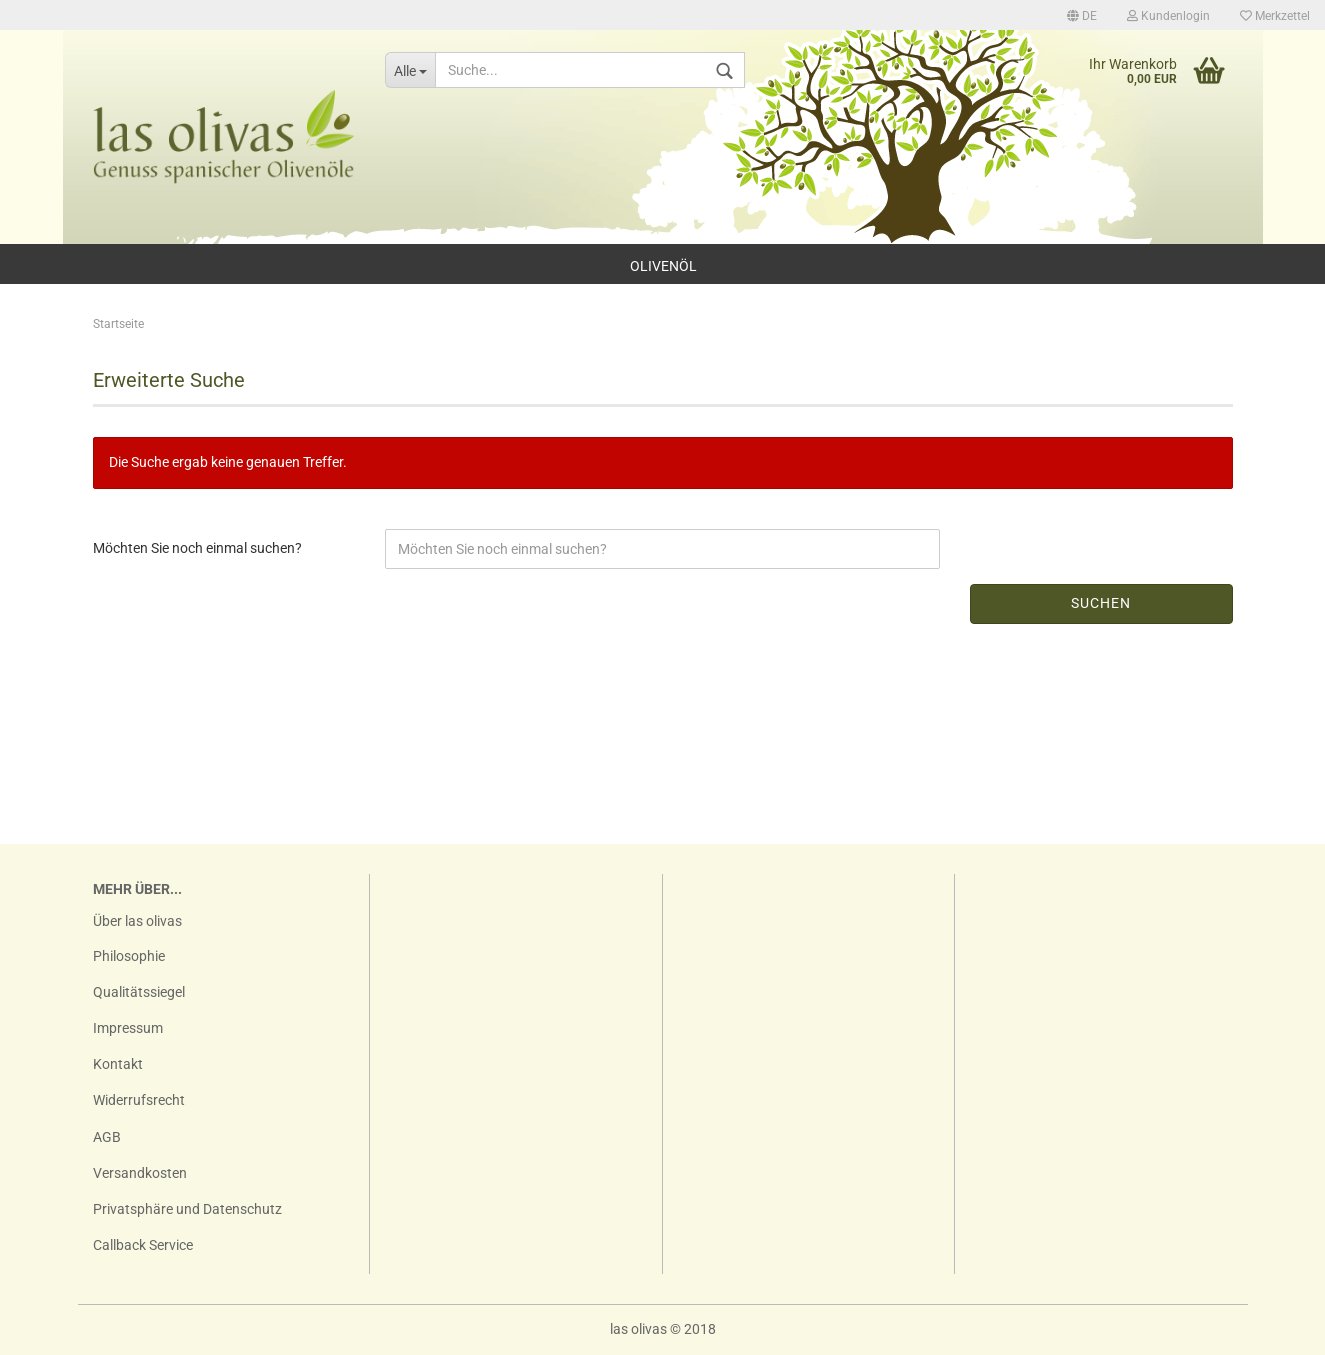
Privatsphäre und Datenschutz (187, 1209)
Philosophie (129, 956)
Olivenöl (663, 266)
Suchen (1101, 603)
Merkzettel (1275, 16)
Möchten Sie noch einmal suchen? (197, 548)
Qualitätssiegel (139, 992)
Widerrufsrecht (139, 1100)
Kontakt (118, 1064)
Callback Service (143, 1245)
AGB (107, 1137)
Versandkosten (140, 1173)
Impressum (128, 1028)
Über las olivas (137, 921)
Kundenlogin (1168, 16)
